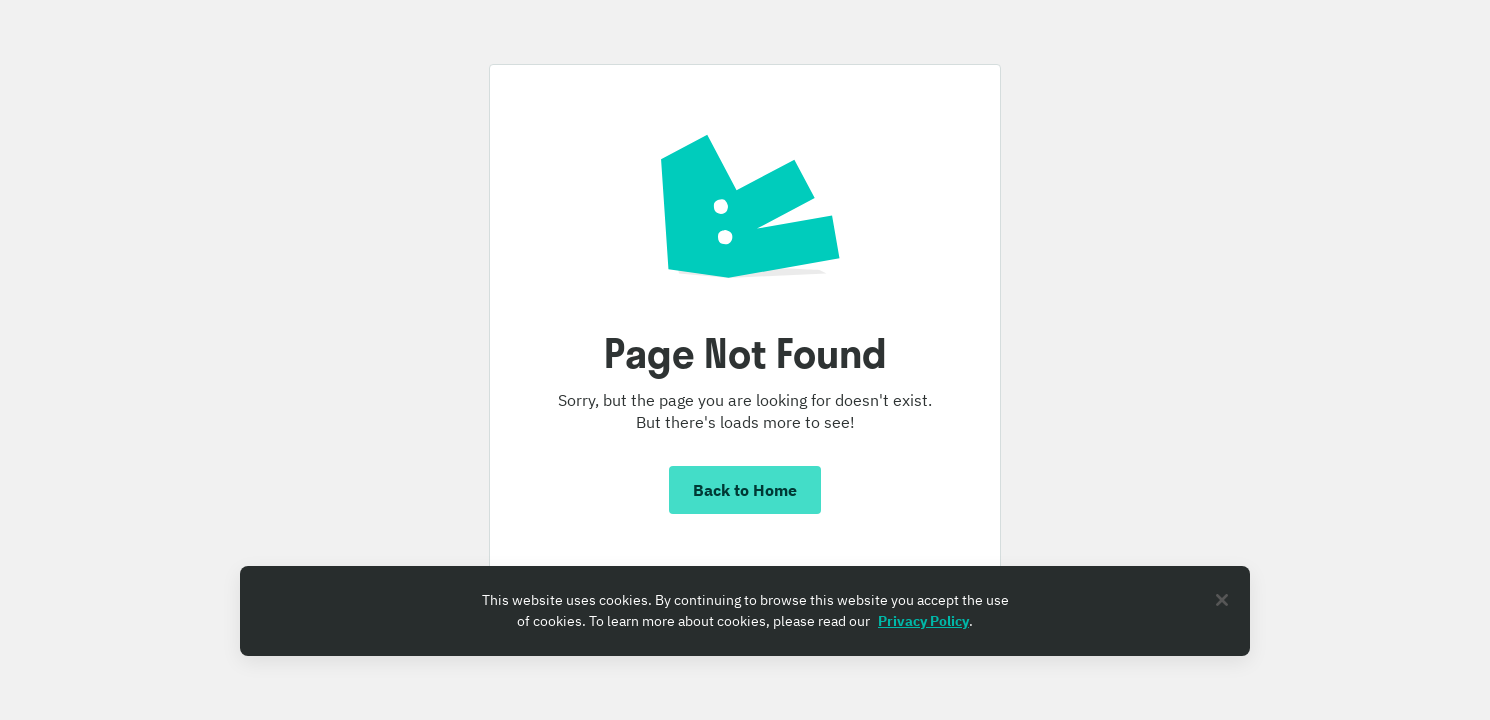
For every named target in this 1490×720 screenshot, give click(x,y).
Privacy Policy (923, 621)
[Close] (1222, 600)
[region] (745, 611)
